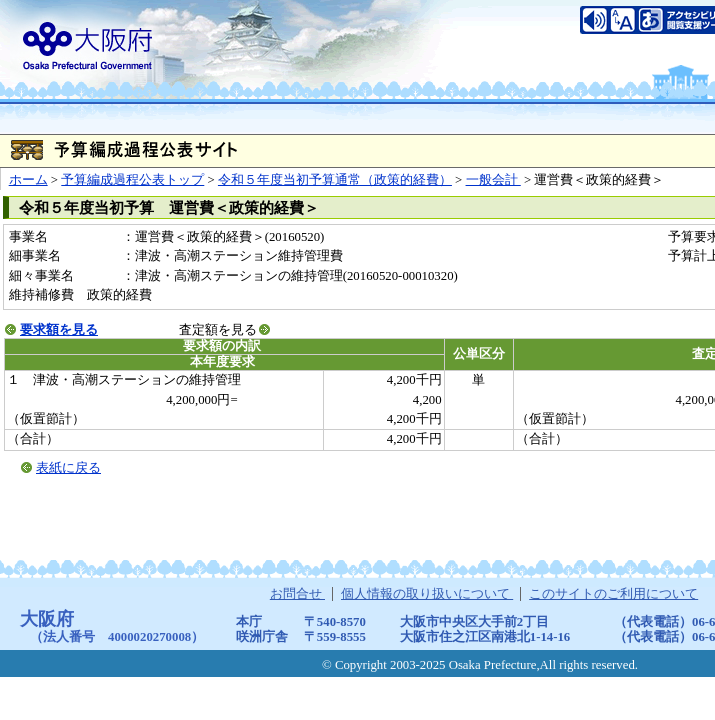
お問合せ (297, 594)
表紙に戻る (68, 468)
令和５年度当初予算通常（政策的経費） (335, 180)
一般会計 (493, 180)
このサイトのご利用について (613, 594)
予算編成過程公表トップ (132, 180)
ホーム (28, 180)
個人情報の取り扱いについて (427, 594)
